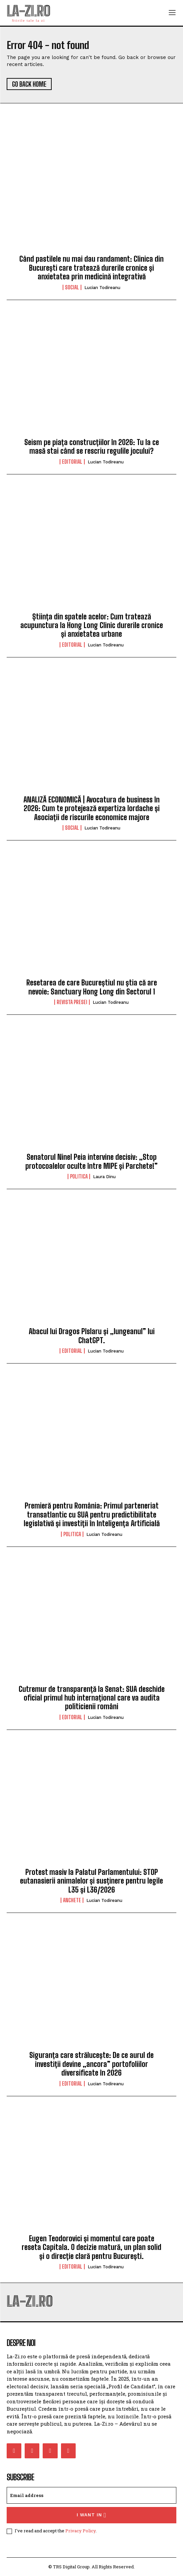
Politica (79, 1176)
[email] (91, 2495)
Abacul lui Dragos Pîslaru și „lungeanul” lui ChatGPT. (92, 1336)
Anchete (72, 1900)
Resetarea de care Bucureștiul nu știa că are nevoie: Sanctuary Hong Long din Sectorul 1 (91, 987)
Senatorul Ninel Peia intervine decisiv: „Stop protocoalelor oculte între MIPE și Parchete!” (91, 1161)
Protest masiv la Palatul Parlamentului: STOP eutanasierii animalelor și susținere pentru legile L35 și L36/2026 (91, 1881)
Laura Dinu (104, 1176)
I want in (91, 2515)
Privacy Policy (80, 2531)
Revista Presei (72, 1002)
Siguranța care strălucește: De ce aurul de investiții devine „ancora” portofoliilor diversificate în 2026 (91, 2064)
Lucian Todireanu (102, 287)
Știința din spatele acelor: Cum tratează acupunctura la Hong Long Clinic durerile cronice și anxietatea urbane (91, 625)
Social (72, 287)
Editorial (72, 461)
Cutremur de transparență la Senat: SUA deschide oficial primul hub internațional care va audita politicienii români (92, 1698)
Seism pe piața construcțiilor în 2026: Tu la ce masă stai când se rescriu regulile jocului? (91, 446)
